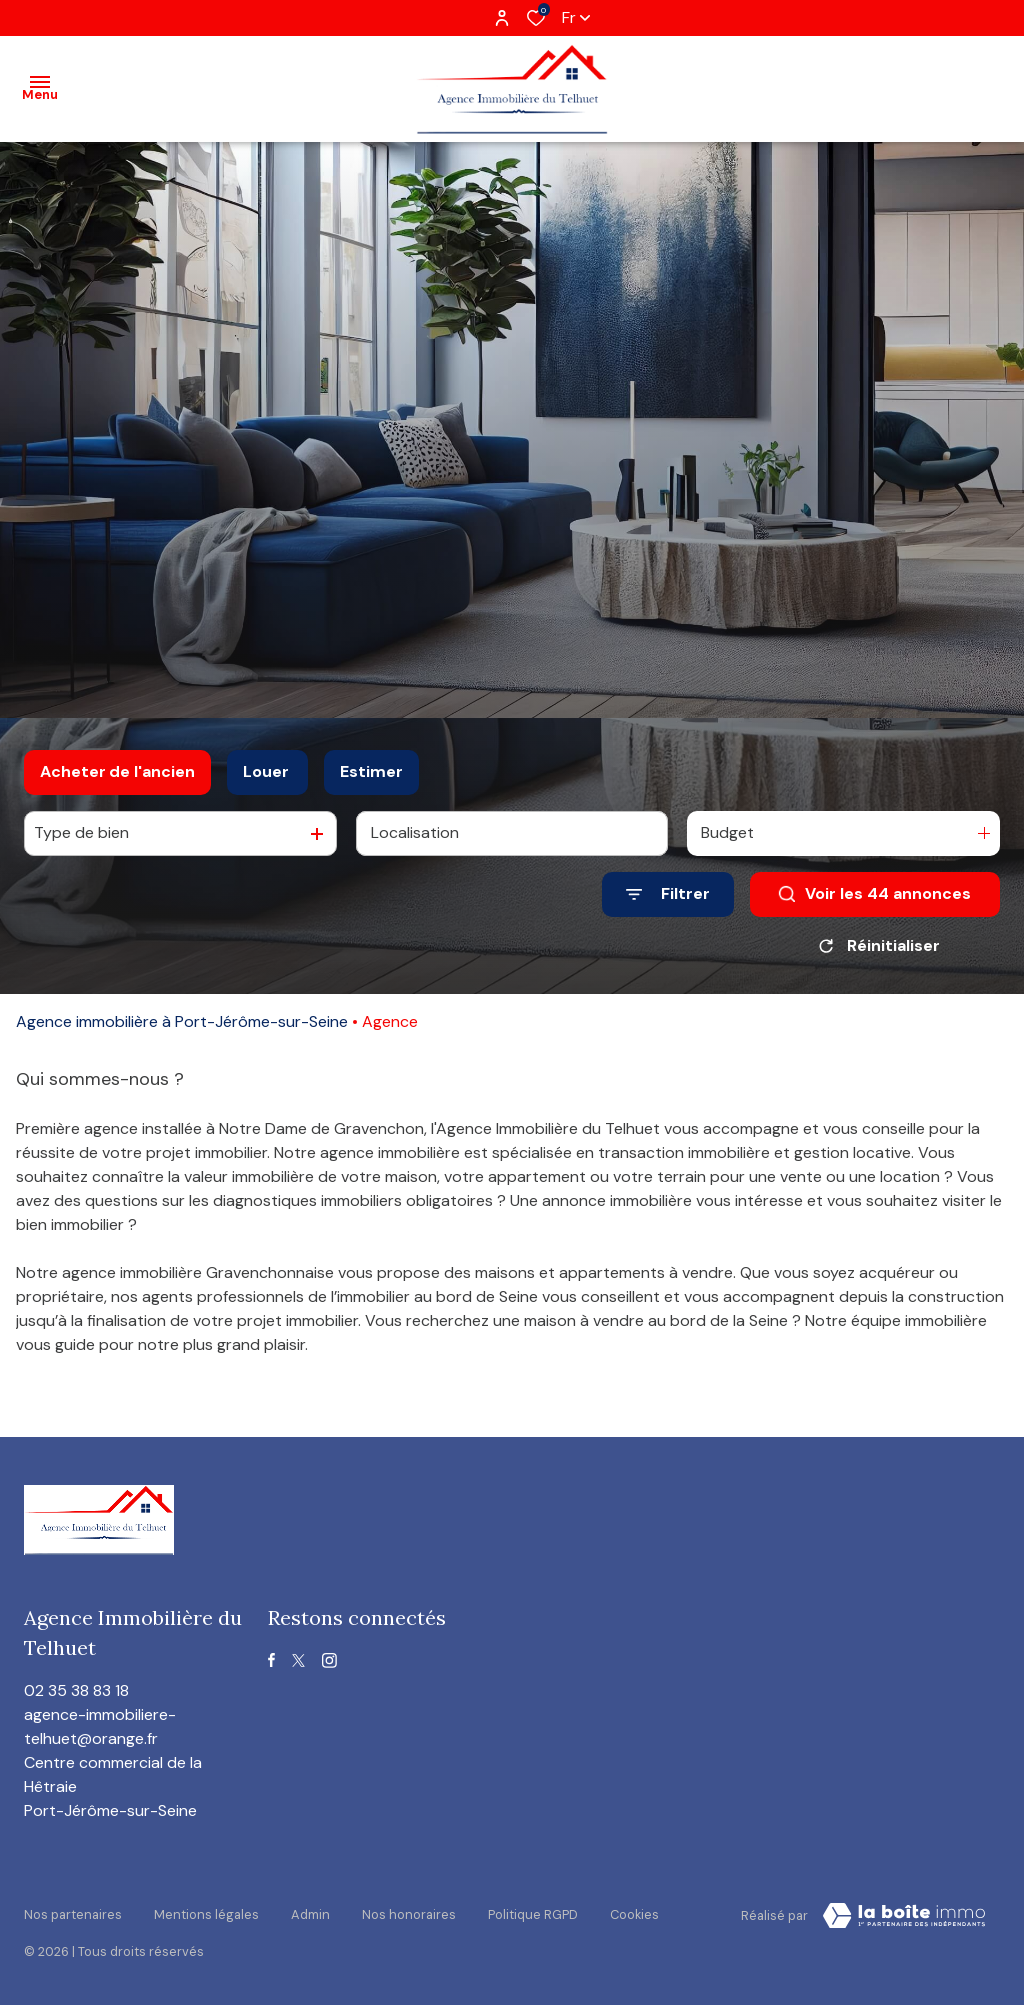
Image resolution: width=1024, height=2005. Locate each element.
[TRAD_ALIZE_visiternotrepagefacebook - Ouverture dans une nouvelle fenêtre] (271, 1660)
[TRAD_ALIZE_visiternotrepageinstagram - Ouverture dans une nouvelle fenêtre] (329, 1660)
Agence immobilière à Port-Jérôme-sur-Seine (182, 1021)
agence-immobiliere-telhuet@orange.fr (100, 1726)
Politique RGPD (533, 1912)
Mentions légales (206, 1912)
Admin (310, 1912)
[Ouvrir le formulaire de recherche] (668, 894)
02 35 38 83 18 (76, 1690)
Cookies (634, 1912)
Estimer (371, 771)
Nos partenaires (73, 1912)
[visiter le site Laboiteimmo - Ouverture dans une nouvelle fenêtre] (904, 1916)
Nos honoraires (409, 1912)
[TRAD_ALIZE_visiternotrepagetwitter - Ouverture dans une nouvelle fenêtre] (298, 1660)
